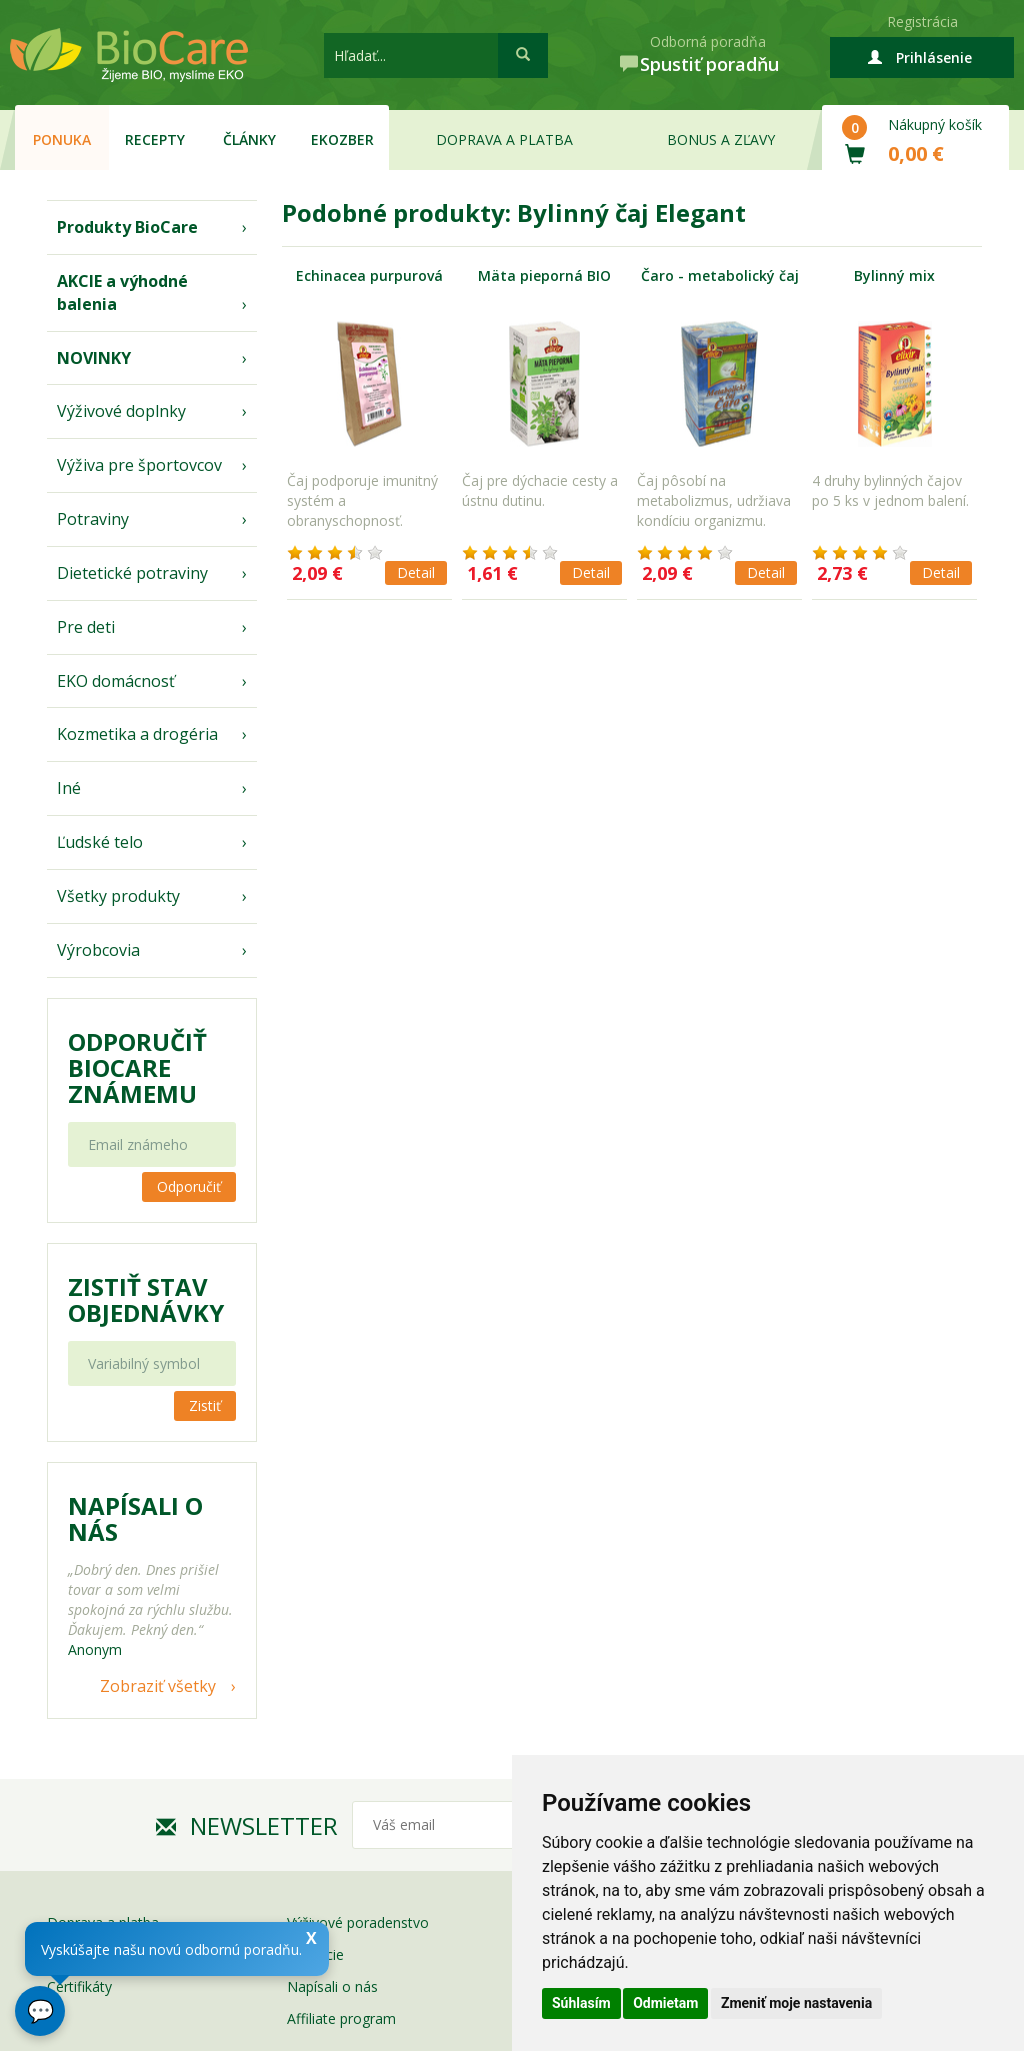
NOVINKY (94, 358)
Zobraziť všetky (158, 1686)
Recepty (155, 139)
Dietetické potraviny (132, 573)
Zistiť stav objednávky (146, 1300)
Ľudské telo (100, 842)
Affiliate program (341, 2018)
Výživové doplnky (121, 411)
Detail (416, 572)
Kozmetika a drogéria (137, 734)
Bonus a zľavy (721, 139)
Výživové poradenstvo (358, 1922)
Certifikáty (79, 1986)
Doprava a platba (504, 139)
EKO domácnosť (116, 681)
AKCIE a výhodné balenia (122, 292)
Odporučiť (189, 1186)
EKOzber (342, 139)
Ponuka (62, 139)
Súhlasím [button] (581, 2003)
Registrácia (922, 21)
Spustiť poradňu (709, 64)
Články (249, 139)
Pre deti (86, 627)
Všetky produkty (118, 896)
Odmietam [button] (665, 2003)
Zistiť (205, 1405)
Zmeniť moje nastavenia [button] (796, 2003)
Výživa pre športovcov (139, 465)
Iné (69, 788)
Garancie (315, 1954)
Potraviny (93, 519)
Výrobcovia (98, 950)
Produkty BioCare (127, 227)
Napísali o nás (332, 1986)
